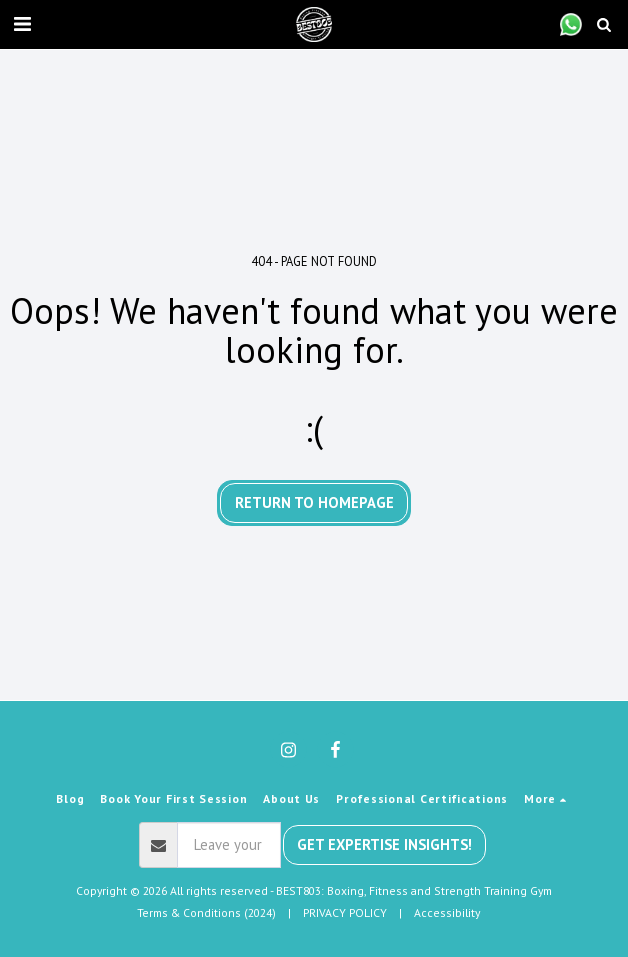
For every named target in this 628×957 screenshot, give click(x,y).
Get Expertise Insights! (384, 844)
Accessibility (447, 912)
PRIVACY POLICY (345, 912)
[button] (22, 24)
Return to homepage (314, 502)
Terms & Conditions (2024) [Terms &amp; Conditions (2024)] (206, 912)
